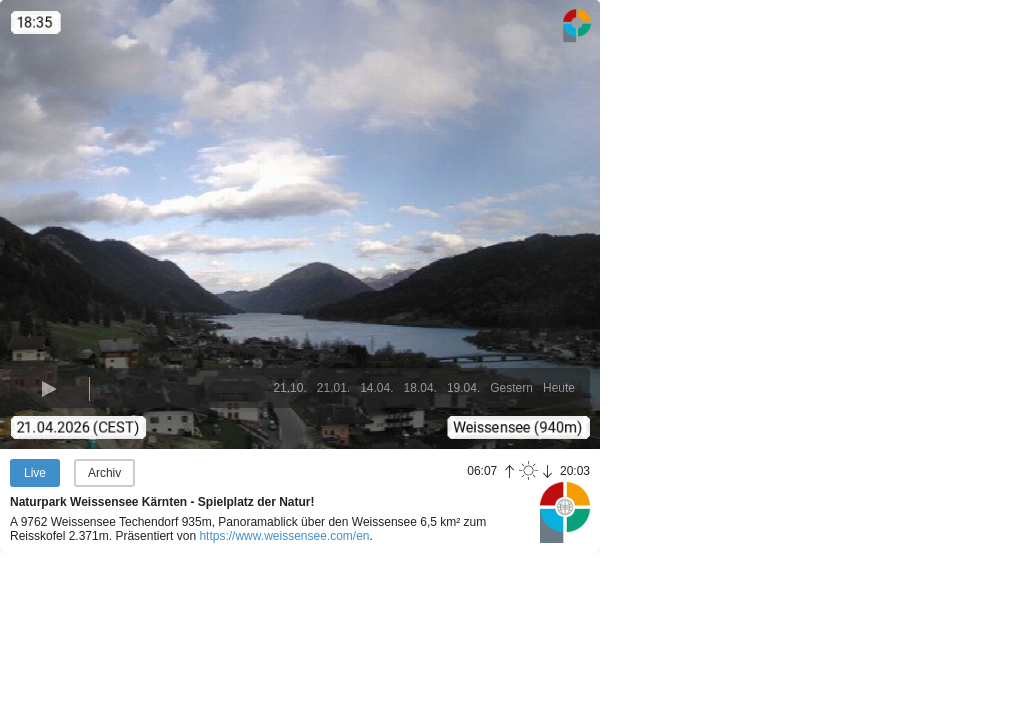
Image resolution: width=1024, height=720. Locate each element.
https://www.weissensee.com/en (284, 536)
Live (35, 473)
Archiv (104, 473)
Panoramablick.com (565, 512)
